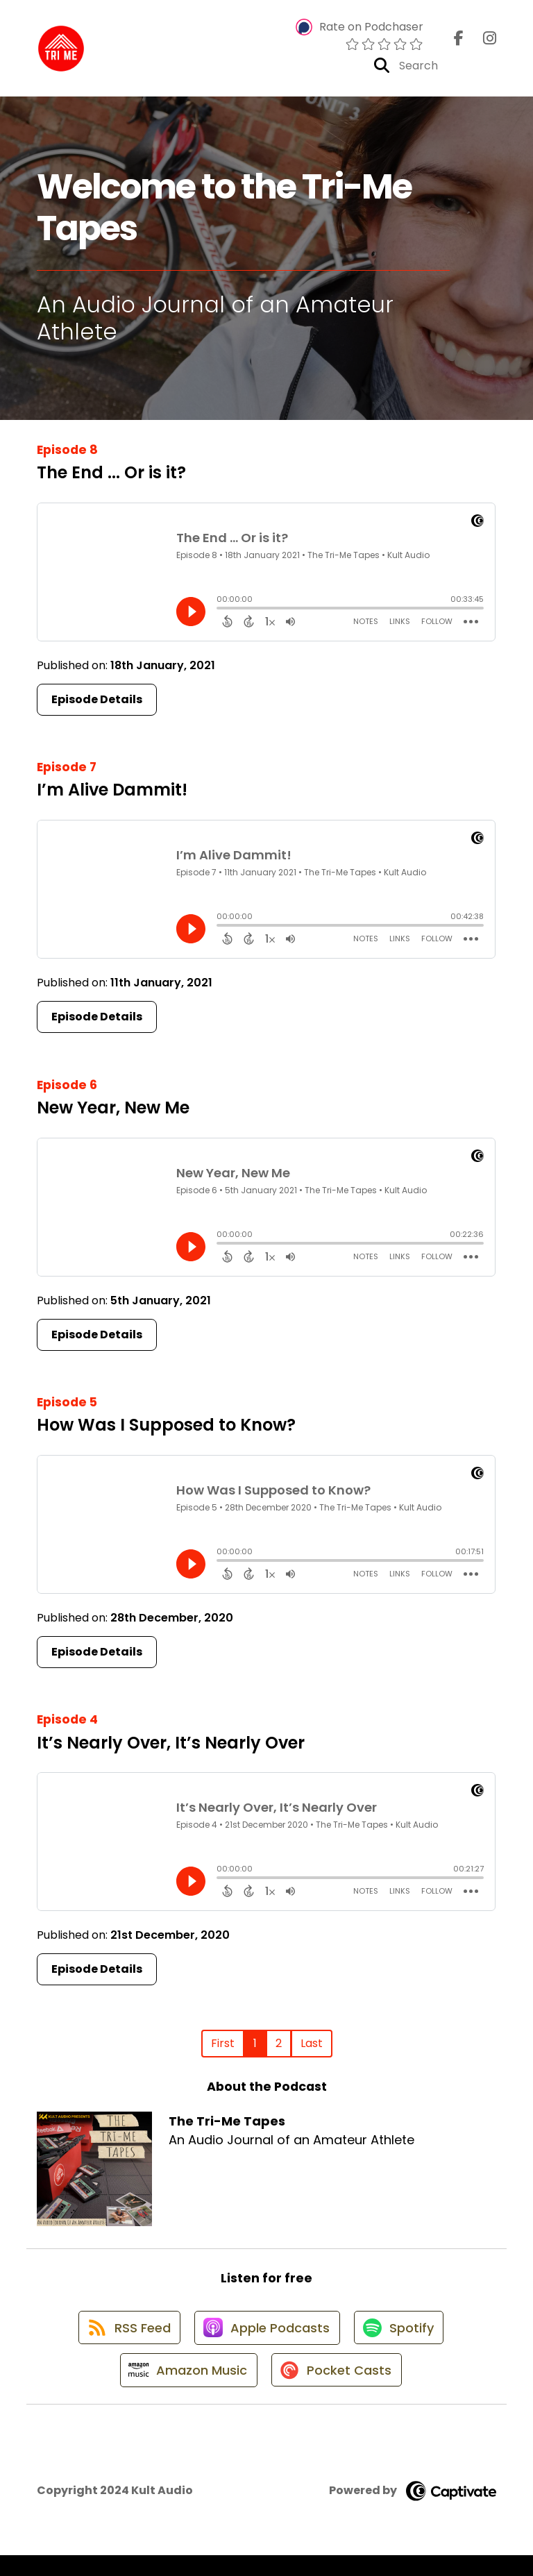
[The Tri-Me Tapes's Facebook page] (459, 41)
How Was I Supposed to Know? (166, 1430)
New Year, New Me (113, 1113)
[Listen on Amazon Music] (185, 2390)
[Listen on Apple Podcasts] (265, 2340)
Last (312, 2049)
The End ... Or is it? (111, 477)
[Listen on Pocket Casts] (337, 2390)
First (223, 2049)
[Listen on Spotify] (402, 2340)
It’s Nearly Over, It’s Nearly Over (171, 1748)
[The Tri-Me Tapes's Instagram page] (481, 41)
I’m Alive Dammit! (112, 795)
